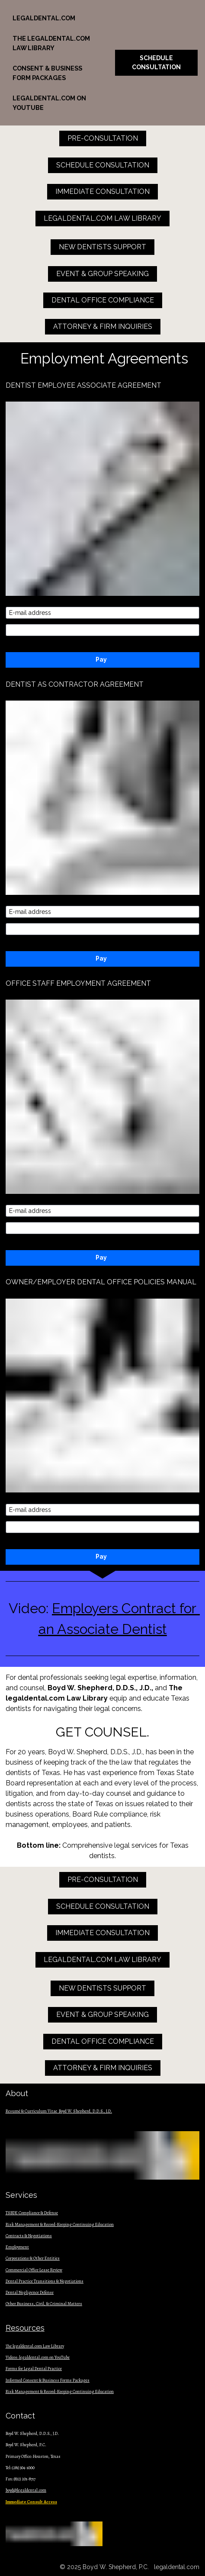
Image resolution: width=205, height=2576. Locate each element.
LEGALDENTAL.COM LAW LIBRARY (102, 218)
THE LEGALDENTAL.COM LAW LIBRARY (51, 43)
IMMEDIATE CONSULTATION (102, 191)
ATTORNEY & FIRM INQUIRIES (102, 326)
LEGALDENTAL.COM (44, 18)
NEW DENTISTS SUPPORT (102, 247)
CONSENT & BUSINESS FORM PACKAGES (47, 72)
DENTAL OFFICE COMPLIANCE (102, 300)
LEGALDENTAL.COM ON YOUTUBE (49, 102)
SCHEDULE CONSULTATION (156, 63)
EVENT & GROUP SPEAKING (102, 274)
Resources (25, 2327)
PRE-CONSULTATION (102, 138)
